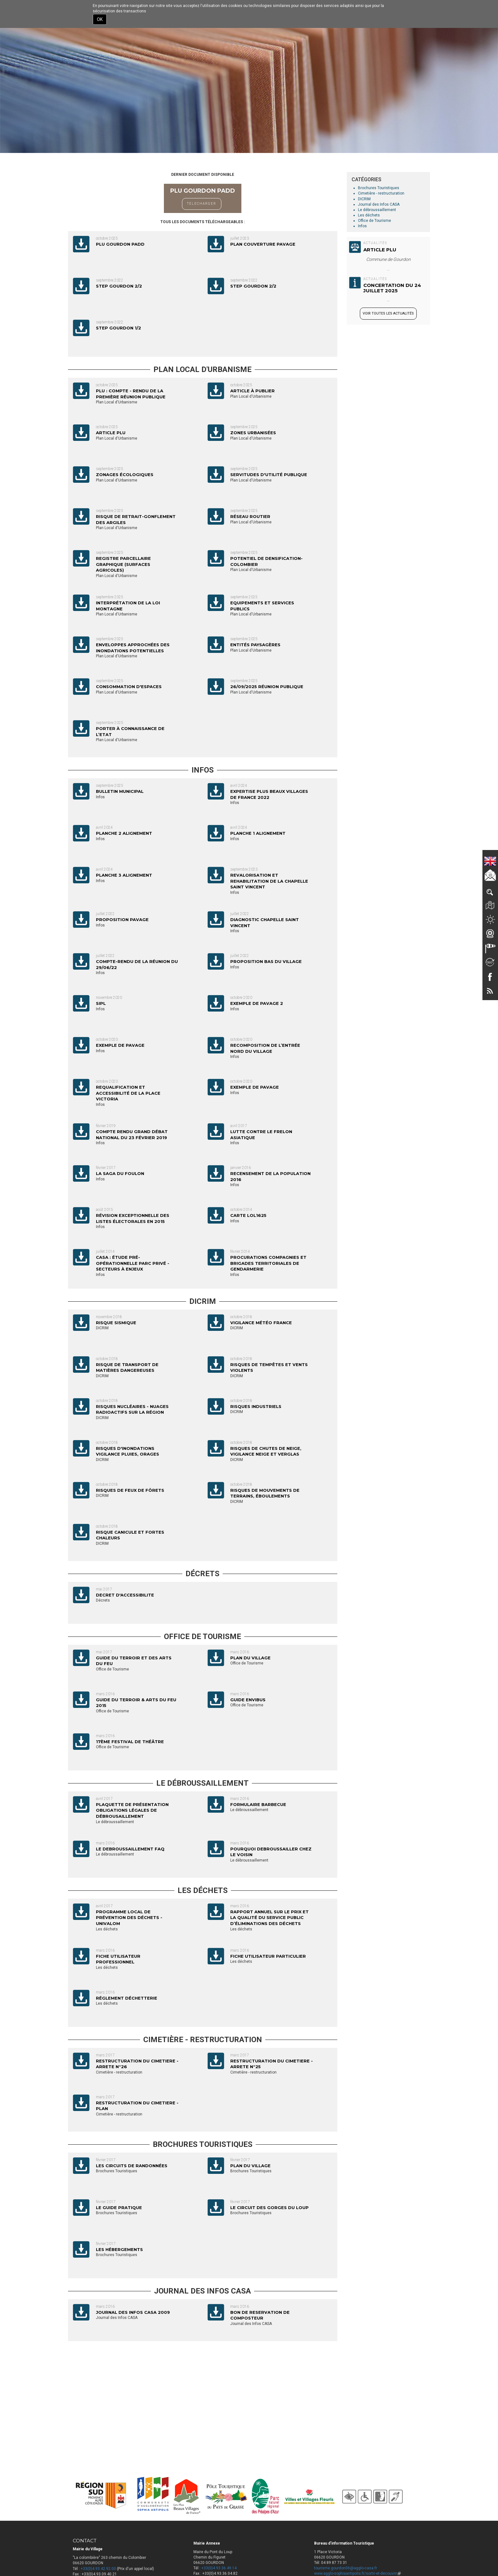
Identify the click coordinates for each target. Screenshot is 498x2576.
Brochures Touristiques (378, 188)
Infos (362, 226)
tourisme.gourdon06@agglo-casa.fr (345, 2568)
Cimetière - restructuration (381, 193)
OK (100, 19)
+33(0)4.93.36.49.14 (219, 2568)
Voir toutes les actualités (388, 313)
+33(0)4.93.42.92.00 (98, 2568)
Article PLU (379, 250)
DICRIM (364, 199)
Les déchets (369, 215)
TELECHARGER (201, 203)
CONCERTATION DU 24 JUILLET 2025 (392, 288)
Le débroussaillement (377, 210)
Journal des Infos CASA (379, 204)
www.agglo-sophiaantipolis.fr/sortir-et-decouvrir (357, 2573)
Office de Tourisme (374, 220)
